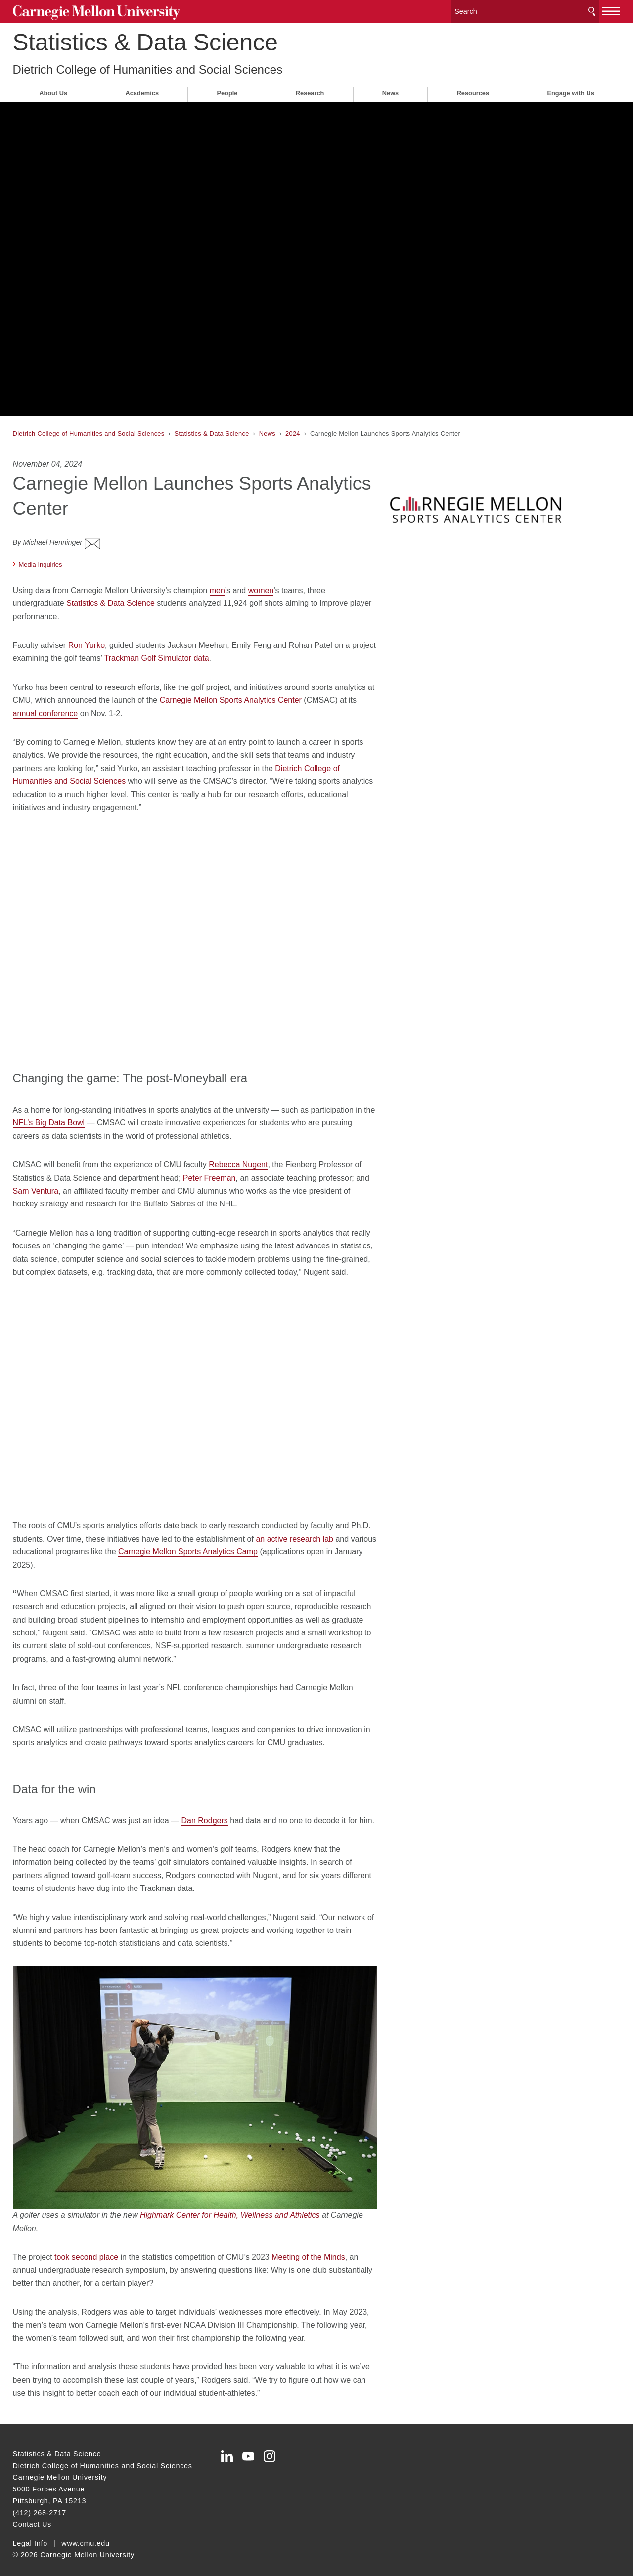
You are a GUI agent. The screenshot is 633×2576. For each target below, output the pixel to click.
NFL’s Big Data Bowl (49, 1113)
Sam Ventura (36, 1180)
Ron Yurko (86, 635)
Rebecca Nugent (238, 1155)
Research (310, 89)
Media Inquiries (40, 554)
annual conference (45, 703)
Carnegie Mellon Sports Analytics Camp (188, 1541)
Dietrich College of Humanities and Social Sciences (148, 66)
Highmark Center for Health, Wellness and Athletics (230, 2205)
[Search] (525, 9)
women (261, 580)
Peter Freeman (209, 1167)
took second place (86, 2246)
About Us (53, 89)
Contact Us (32, 2514)
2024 (293, 429)
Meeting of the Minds (308, 2246)
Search (592, 9)
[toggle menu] (611, 8)
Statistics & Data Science (145, 39)
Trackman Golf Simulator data (156, 648)
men (217, 580)
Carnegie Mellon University (89, 10)
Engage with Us (570, 89)
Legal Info (30, 2533)
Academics (142, 89)
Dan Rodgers (204, 1810)
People (227, 89)
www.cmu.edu (85, 2533)
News (390, 89)
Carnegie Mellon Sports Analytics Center (231, 690)
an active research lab (294, 1528)
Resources (473, 89)
